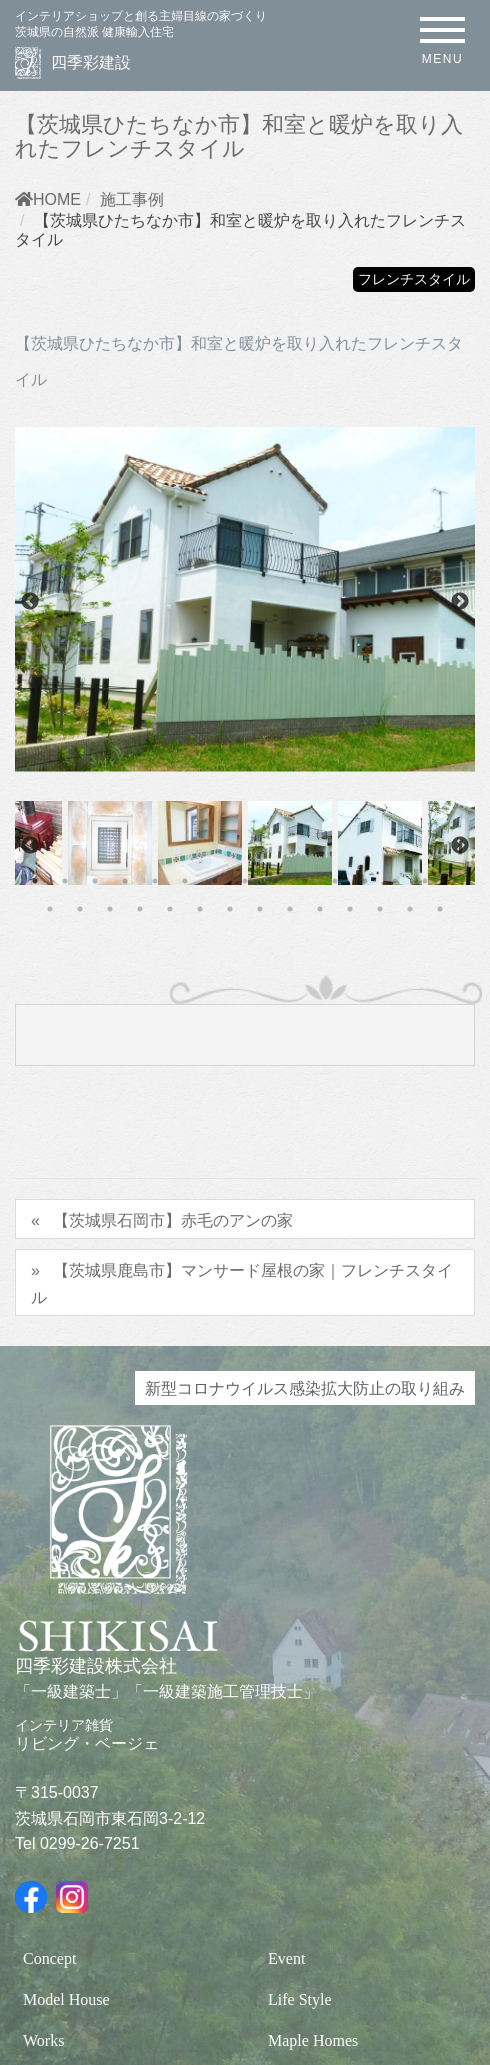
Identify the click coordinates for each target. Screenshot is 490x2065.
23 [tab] (260, 909)
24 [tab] (290, 909)
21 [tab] (200, 909)
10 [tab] (305, 881)
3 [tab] (95, 881)
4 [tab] (125, 881)
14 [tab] (425, 881)
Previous (30, 602)
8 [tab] (245, 881)
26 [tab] (350, 909)
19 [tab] (140, 909)
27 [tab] (380, 909)
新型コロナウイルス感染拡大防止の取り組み (305, 1388)
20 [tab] (170, 909)
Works (43, 2040)
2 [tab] (65, 881)
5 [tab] (155, 881)
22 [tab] (230, 909)
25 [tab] (320, 909)
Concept (49, 1958)
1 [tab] (35, 881)
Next (460, 602)
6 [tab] (185, 881)
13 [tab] (395, 881)
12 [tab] (365, 881)
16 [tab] (50, 909)
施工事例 (132, 199)
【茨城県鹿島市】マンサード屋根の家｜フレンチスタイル (242, 1283)
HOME (48, 199)
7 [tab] (215, 881)
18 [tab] (110, 909)
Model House (66, 1999)
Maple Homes (313, 2040)
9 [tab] (275, 881)
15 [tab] (455, 881)
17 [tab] (80, 909)
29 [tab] (440, 909)
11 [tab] (335, 881)
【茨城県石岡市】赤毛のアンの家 (173, 1220)
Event (286, 1958)
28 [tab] (410, 909)
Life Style (300, 1999)
